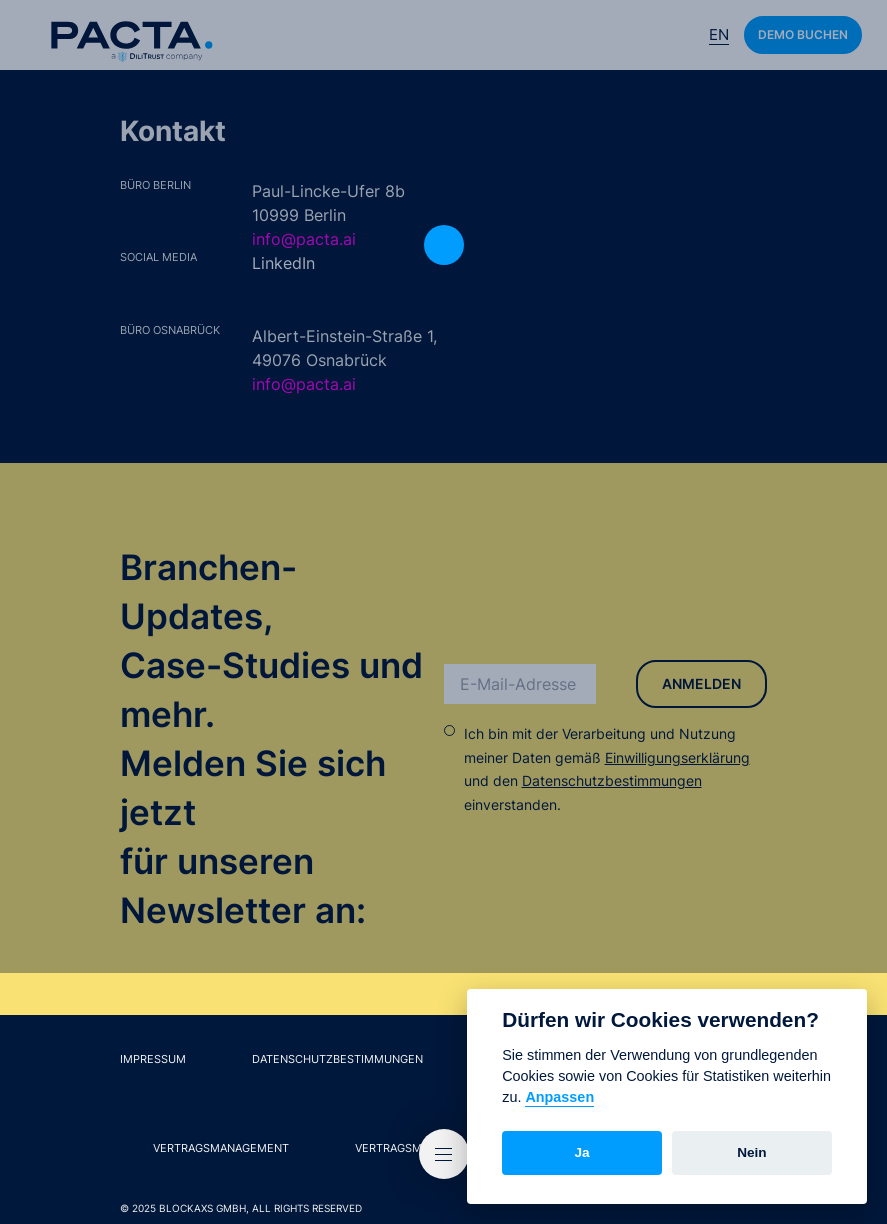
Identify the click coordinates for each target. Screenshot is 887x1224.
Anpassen (560, 1097)
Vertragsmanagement (221, 1148)
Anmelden (701, 683)
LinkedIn (283, 263)
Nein (751, 1152)
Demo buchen (803, 34)
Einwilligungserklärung (677, 757)
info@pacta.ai (304, 239)
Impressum (153, 1059)
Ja (582, 1152)
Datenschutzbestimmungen (612, 780)
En (719, 34)
